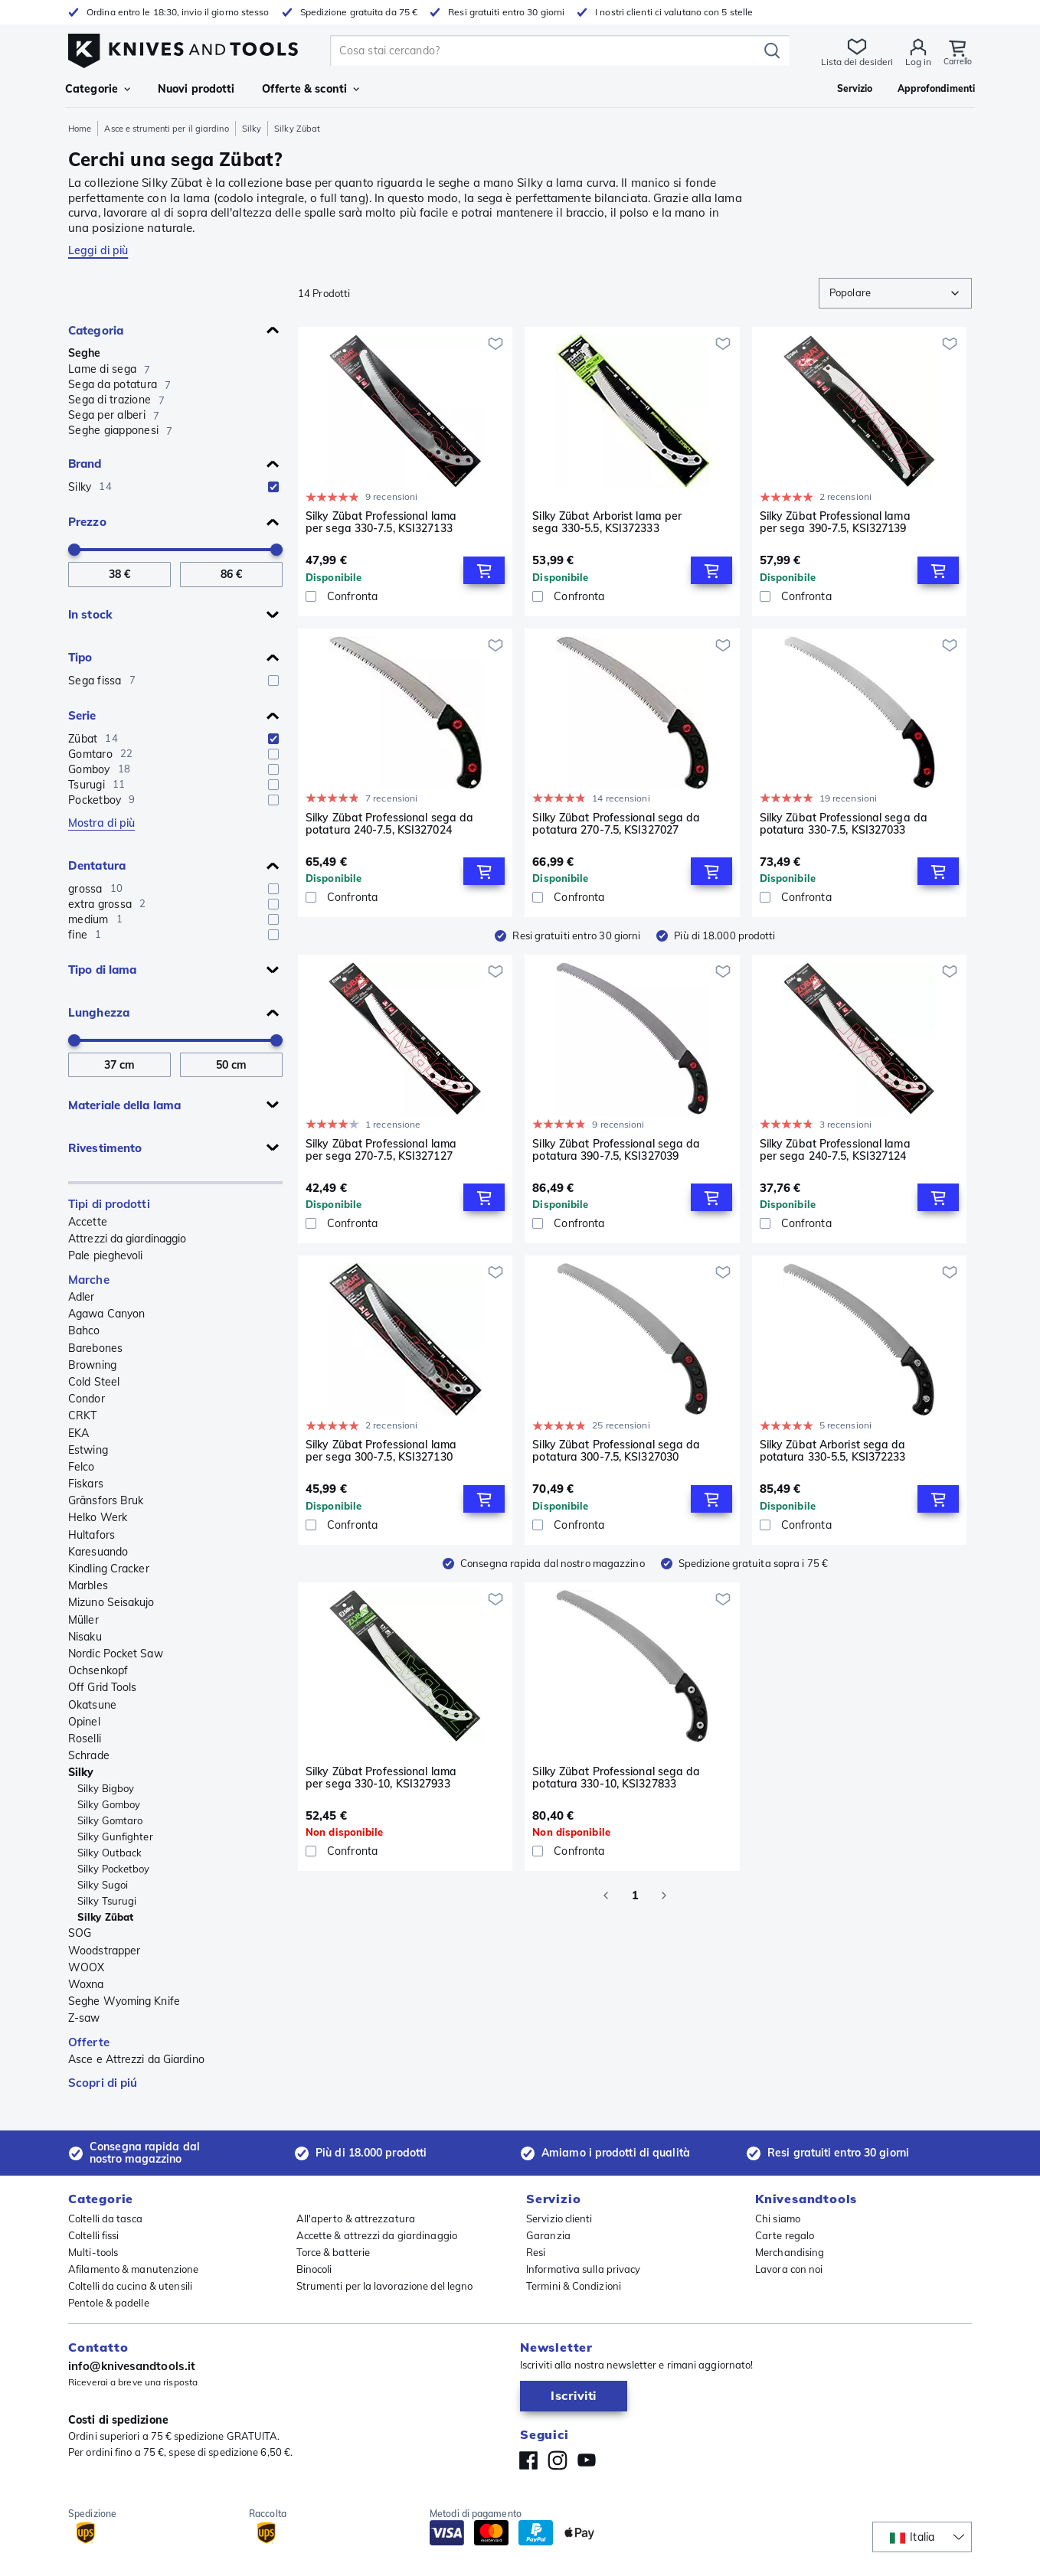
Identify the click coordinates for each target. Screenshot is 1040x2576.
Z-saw (84, 2018)
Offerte (89, 2042)
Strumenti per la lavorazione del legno (384, 2286)
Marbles (88, 1585)
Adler (81, 1297)
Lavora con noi (789, 2269)
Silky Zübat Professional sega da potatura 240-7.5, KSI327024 (389, 824)
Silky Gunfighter (115, 1836)
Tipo (80, 657)
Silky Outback (109, 1852)
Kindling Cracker (108, 1568)
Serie (82, 715)
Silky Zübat (105, 1917)
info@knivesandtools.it (131, 2366)
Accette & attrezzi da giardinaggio (376, 2235)
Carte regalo (784, 2235)
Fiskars (85, 1483)
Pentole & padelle (108, 2303)
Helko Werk (97, 1517)
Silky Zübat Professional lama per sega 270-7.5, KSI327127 (381, 1150)
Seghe (84, 353)
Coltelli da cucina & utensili (130, 2286)
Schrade (89, 1755)
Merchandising (789, 2252)
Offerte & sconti (310, 89)
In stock (90, 614)
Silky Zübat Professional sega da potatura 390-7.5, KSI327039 (616, 1150)
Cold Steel (93, 1382)
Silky (252, 128)
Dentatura (97, 865)
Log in (914, 61)
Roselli (84, 1738)
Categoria (95, 330)
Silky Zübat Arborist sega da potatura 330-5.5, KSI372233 (833, 1451)
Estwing (88, 1450)
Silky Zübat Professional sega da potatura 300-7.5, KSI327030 (616, 1451)
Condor (86, 1399)
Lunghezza (98, 1012)
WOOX (86, 1967)
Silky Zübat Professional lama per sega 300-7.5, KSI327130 (381, 1451)
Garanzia (548, 2235)
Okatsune (92, 1705)
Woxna (86, 1984)
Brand (85, 463)
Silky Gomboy (108, 1804)
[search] (544, 50)
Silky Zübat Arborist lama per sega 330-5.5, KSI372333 (607, 522)
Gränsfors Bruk (105, 1500)
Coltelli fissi (93, 2235)
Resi (535, 2252)
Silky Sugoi (102, 1885)
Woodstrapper (104, 1950)
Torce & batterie (333, 2252)
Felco (81, 1467)
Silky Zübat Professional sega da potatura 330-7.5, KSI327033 (843, 824)
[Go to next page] (664, 1895)
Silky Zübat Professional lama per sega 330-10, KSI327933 (381, 1778)
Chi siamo (777, 2218)
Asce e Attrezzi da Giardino (136, 2059)
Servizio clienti (559, 2218)
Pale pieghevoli (105, 1255)
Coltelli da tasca (105, 2218)
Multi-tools (93, 2252)
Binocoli (314, 2269)
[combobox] (895, 293)
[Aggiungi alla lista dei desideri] (495, 344)
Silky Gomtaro (109, 1820)
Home (79, 128)
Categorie (97, 89)
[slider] (74, 550)
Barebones (95, 1348)
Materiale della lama (124, 1105)
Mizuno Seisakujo (111, 1602)
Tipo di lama (102, 969)
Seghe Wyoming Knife (124, 2001)
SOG (79, 1933)
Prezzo (87, 521)
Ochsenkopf (98, 1670)
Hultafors (91, 1535)
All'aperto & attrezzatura (356, 2218)
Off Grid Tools (102, 1687)
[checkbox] (273, 487)
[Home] (183, 47)
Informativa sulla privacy (583, 2269)
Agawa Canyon (106, 1314)
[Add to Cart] (484, 570)
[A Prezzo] (231, 574)
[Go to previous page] (606, 1895)
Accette (87, 1222)
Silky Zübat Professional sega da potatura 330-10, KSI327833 (616, 1778)
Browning (92, 1365)
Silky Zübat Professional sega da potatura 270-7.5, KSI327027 (616, 824)
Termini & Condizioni (573, 2286)
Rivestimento (105, 1148)
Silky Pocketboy (113, 1869)
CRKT (82, 1415)
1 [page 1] (635, 1895)
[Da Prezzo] (119, 574)
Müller (83, 1620)
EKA (78, 1433)
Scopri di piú (102, 2082)
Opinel (84, 1722)
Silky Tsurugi (106, 1901)
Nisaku (85, 1637)
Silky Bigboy (105, 1788)
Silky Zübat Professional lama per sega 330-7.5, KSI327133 (381, 522)
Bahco (84, 1330)
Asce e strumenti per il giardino (166, 128)
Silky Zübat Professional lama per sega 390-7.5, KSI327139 (835, 522)
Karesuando (98, 1552)
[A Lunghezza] (231, 1065)
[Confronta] (405, 596)
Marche (89, 1279)
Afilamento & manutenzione (133, 2269)
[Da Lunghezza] (119, 1065)
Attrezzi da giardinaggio (127, 1239)
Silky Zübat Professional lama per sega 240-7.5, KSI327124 (835, 1150)
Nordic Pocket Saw (115, 1653)
